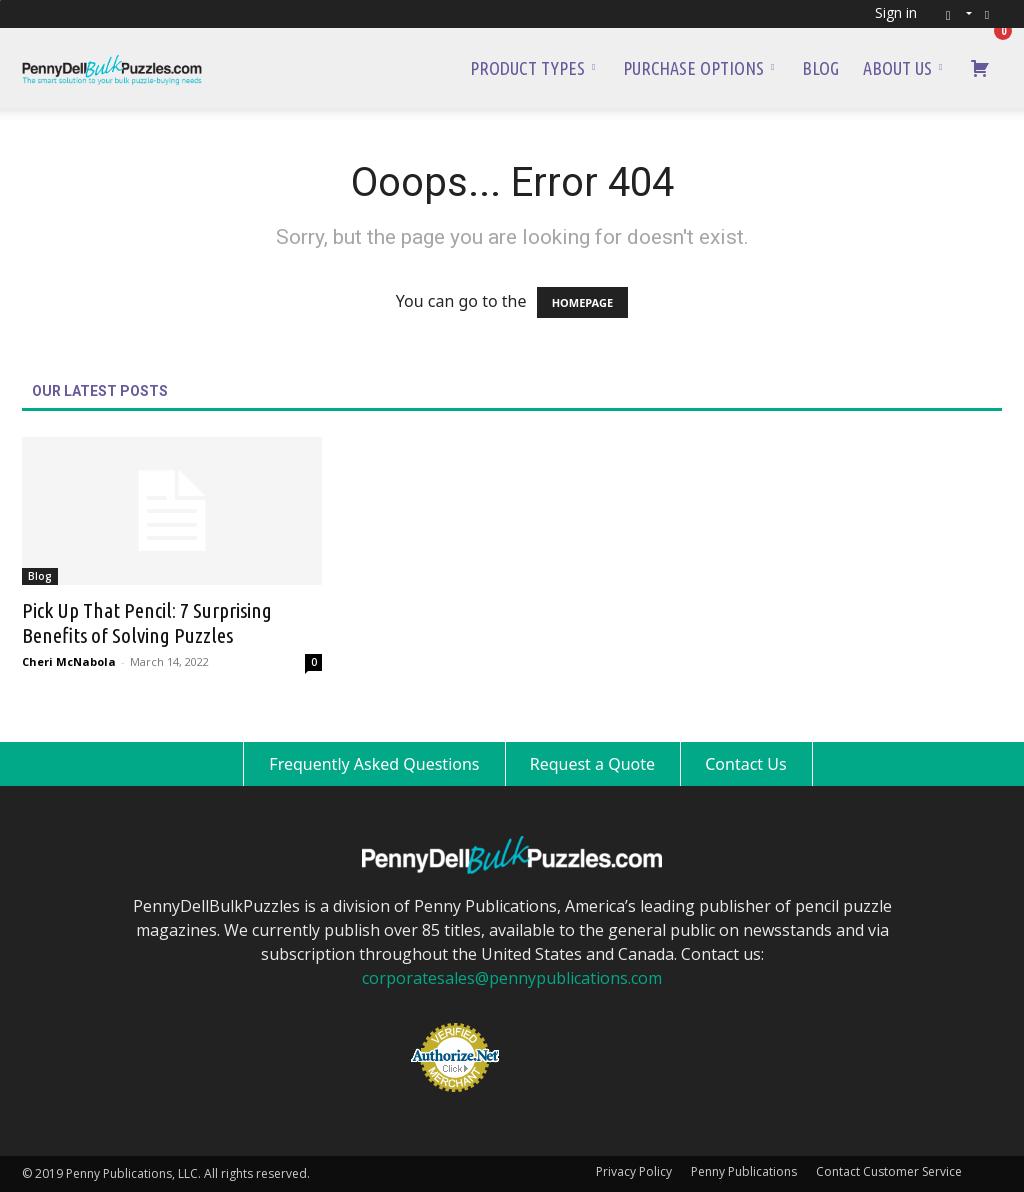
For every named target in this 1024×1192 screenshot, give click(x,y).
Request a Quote (592, 764)
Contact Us (745, 764)
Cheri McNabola (69, 661)
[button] (952, 13)
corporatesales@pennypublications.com (512, 978)
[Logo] (112, 68)
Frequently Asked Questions (374, 764)
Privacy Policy (634, 1171)
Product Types (532, 68)
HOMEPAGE (582, 302)
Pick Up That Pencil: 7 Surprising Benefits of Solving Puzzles (147, 622)
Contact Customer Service (889, 1171)
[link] (564, 1024)
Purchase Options (698, 68)
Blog (820, 68)
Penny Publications (744, 1171)
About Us (902, 68)
